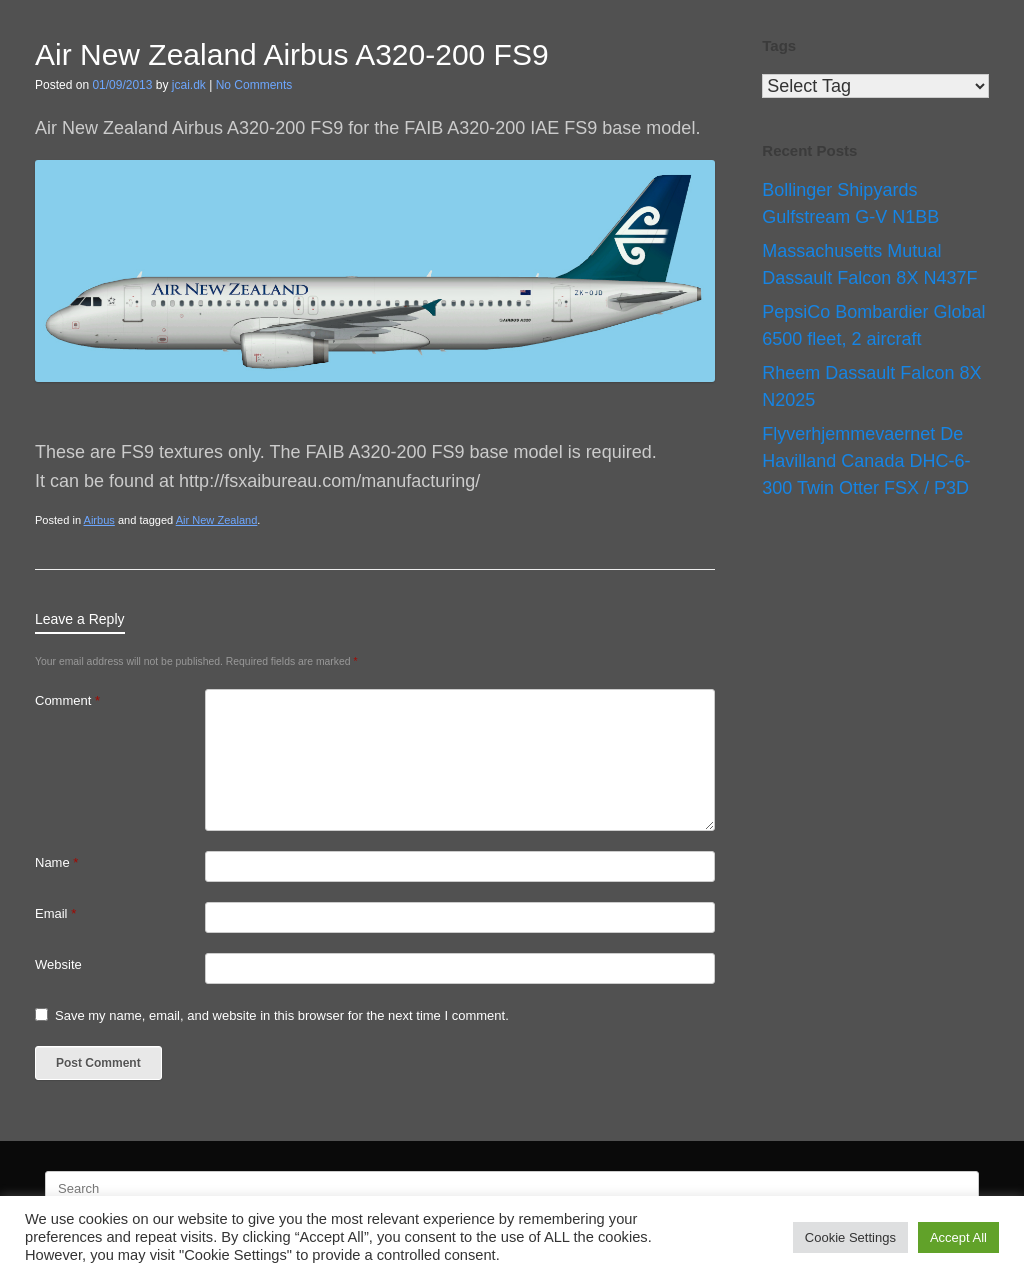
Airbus (99, 520)
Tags (779, 45)
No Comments (254, 85)
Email (55, 913)
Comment (67, 700)
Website (58, 964)
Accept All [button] (958, 1237)
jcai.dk (189, 85)
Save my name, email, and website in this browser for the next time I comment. (282, 1015)
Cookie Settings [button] (850, 1237)
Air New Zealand (217, 520)
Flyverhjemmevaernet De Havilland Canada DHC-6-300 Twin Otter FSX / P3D (866, 461)
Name (56, 862)
